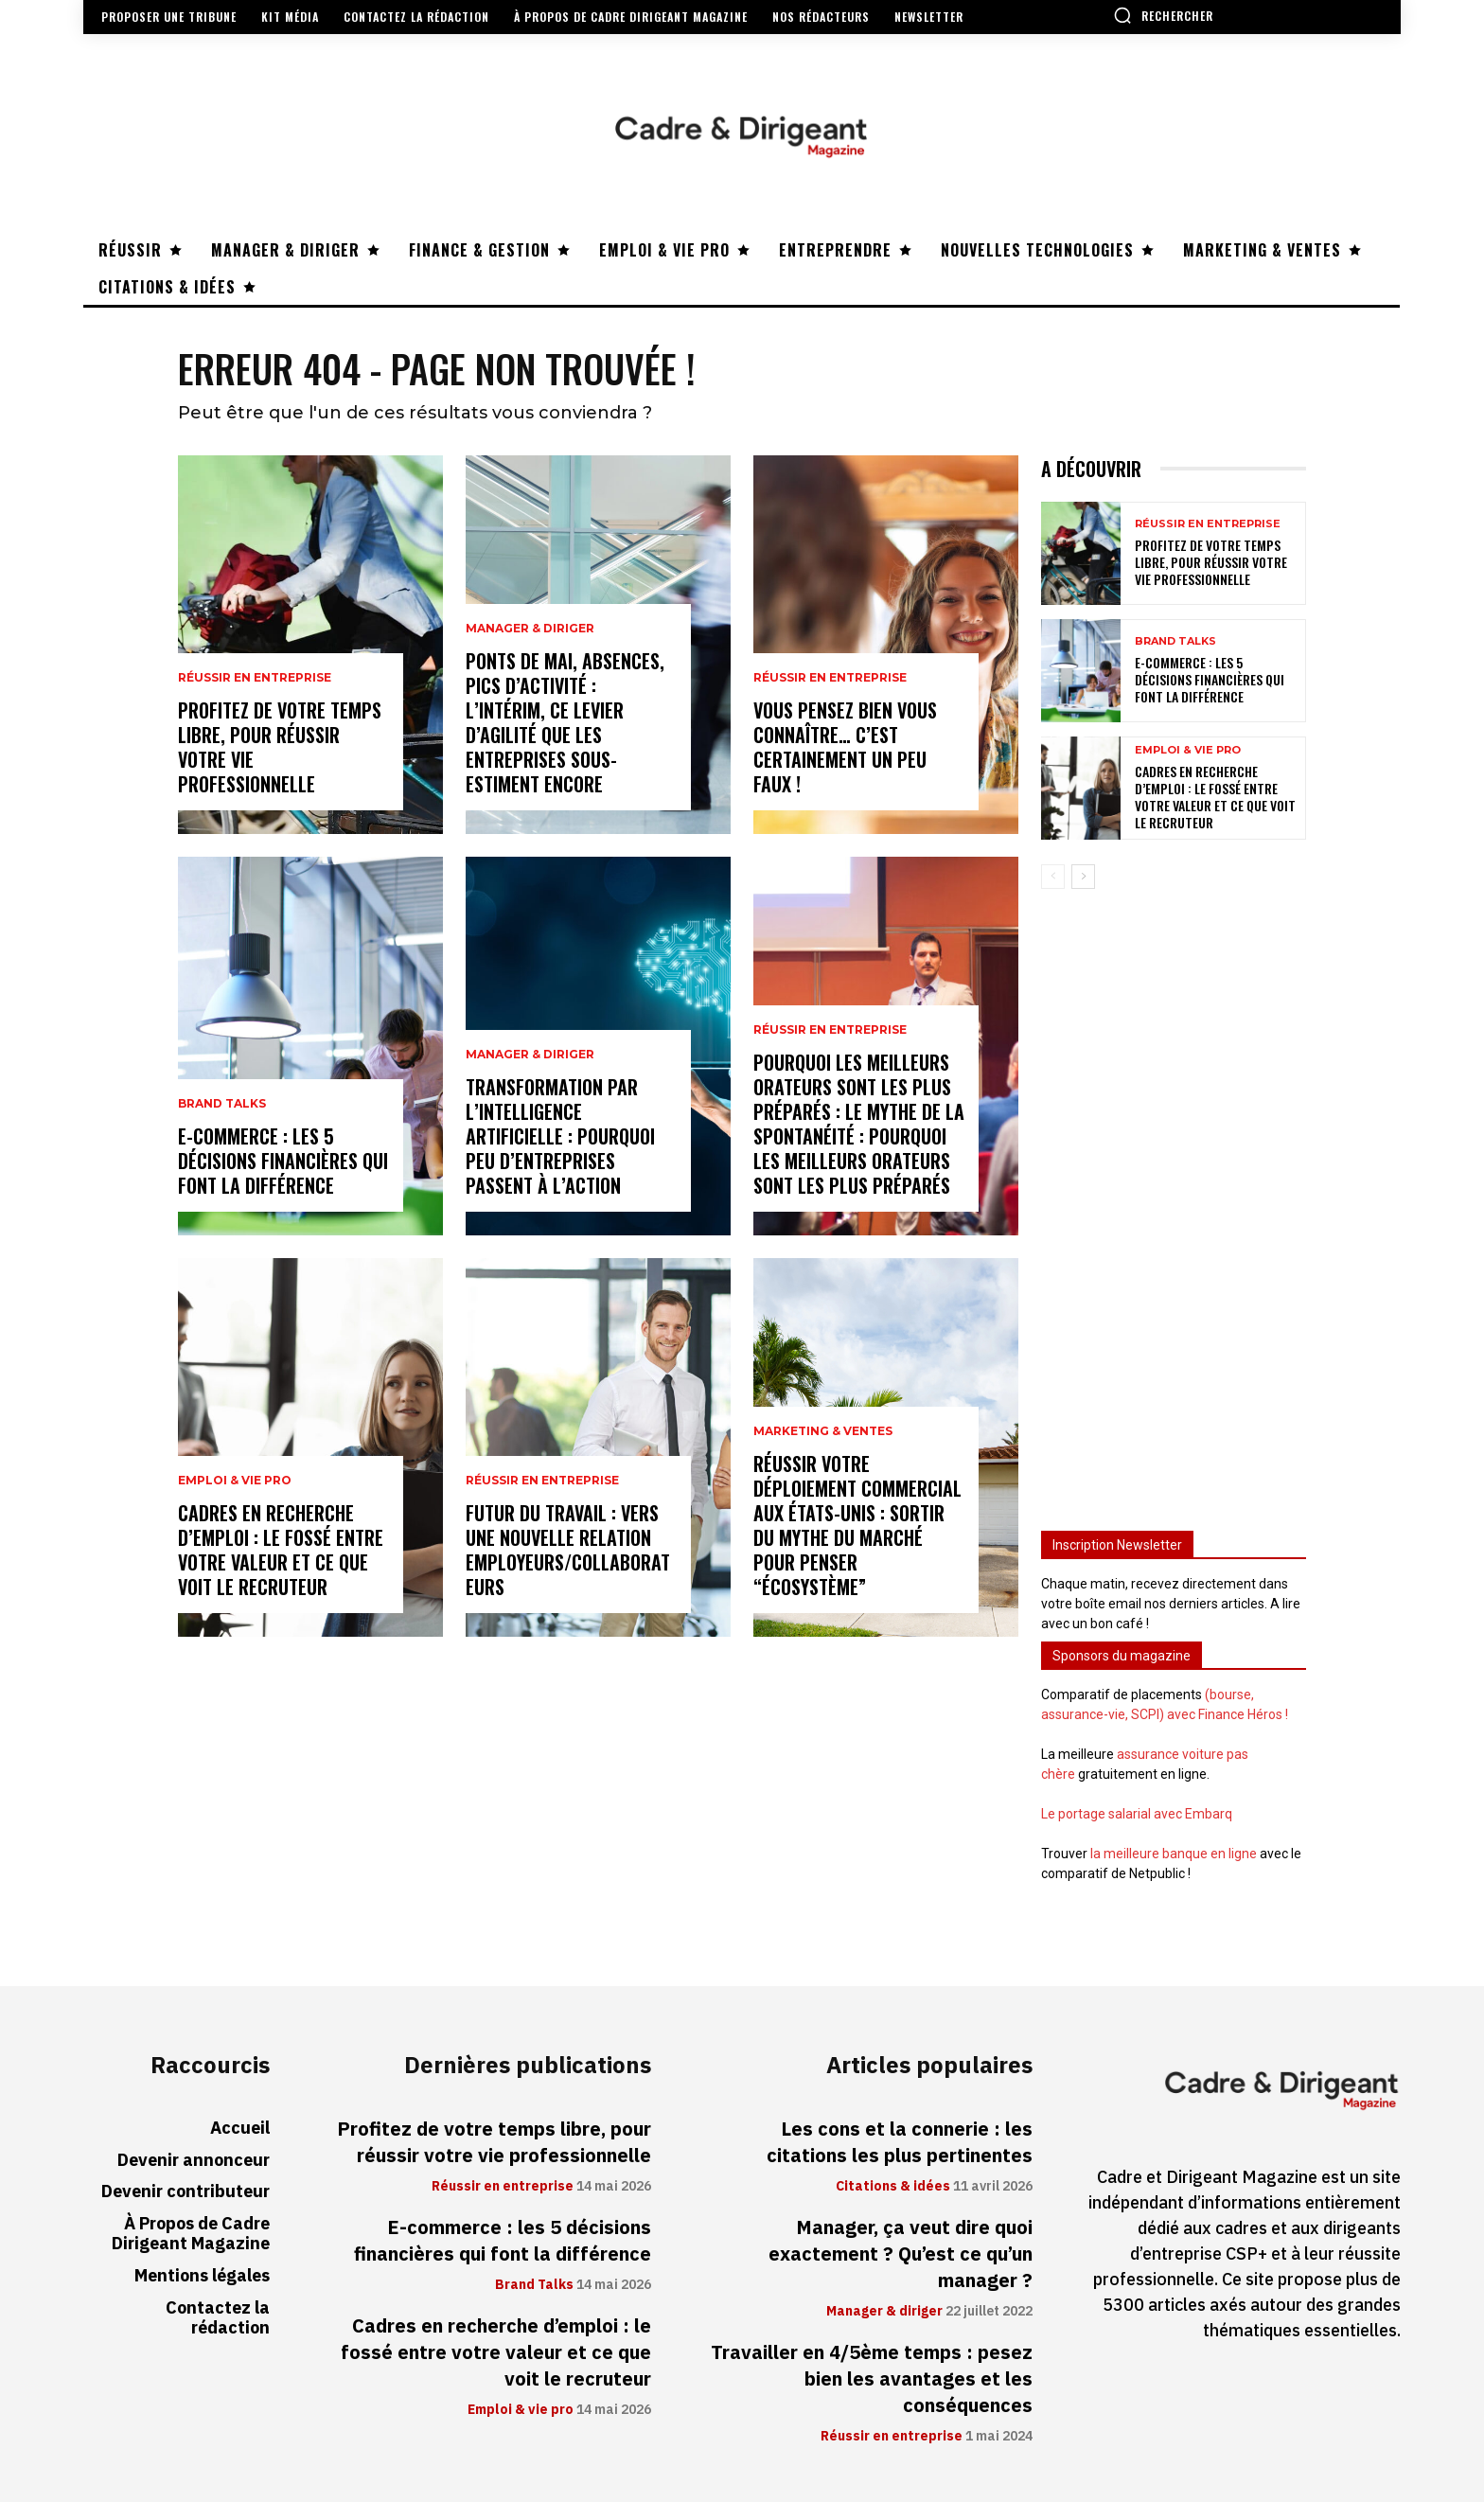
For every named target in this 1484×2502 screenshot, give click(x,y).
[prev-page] (1053, 876)
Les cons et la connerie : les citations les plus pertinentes (900, 2142)
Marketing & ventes (822, 1431)
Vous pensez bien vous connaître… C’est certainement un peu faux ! (845, 747)
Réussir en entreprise (254, 677)
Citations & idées (893, 2186)
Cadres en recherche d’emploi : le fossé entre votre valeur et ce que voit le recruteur (280, 1550)
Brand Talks (222, 1103)
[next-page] (1083, 876)
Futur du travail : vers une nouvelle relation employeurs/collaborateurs (568, 1550)
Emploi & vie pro (235, 1480)
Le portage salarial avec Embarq (1136, 1813)
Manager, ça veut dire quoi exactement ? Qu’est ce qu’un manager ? (900, 2254)
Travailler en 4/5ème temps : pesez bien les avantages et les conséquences (872, 2379)
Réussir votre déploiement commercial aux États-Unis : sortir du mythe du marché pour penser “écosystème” (857, 1525)
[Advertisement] (1173, 1201)
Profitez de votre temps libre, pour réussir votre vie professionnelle (279, 747)
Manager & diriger (530, 628)
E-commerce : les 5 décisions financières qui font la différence (283, 1160)
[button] (1163, 15)
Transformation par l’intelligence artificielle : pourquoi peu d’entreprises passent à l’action (560, 1136)
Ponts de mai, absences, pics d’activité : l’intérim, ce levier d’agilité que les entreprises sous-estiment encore (565, 722)
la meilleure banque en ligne (1173, 1853)
